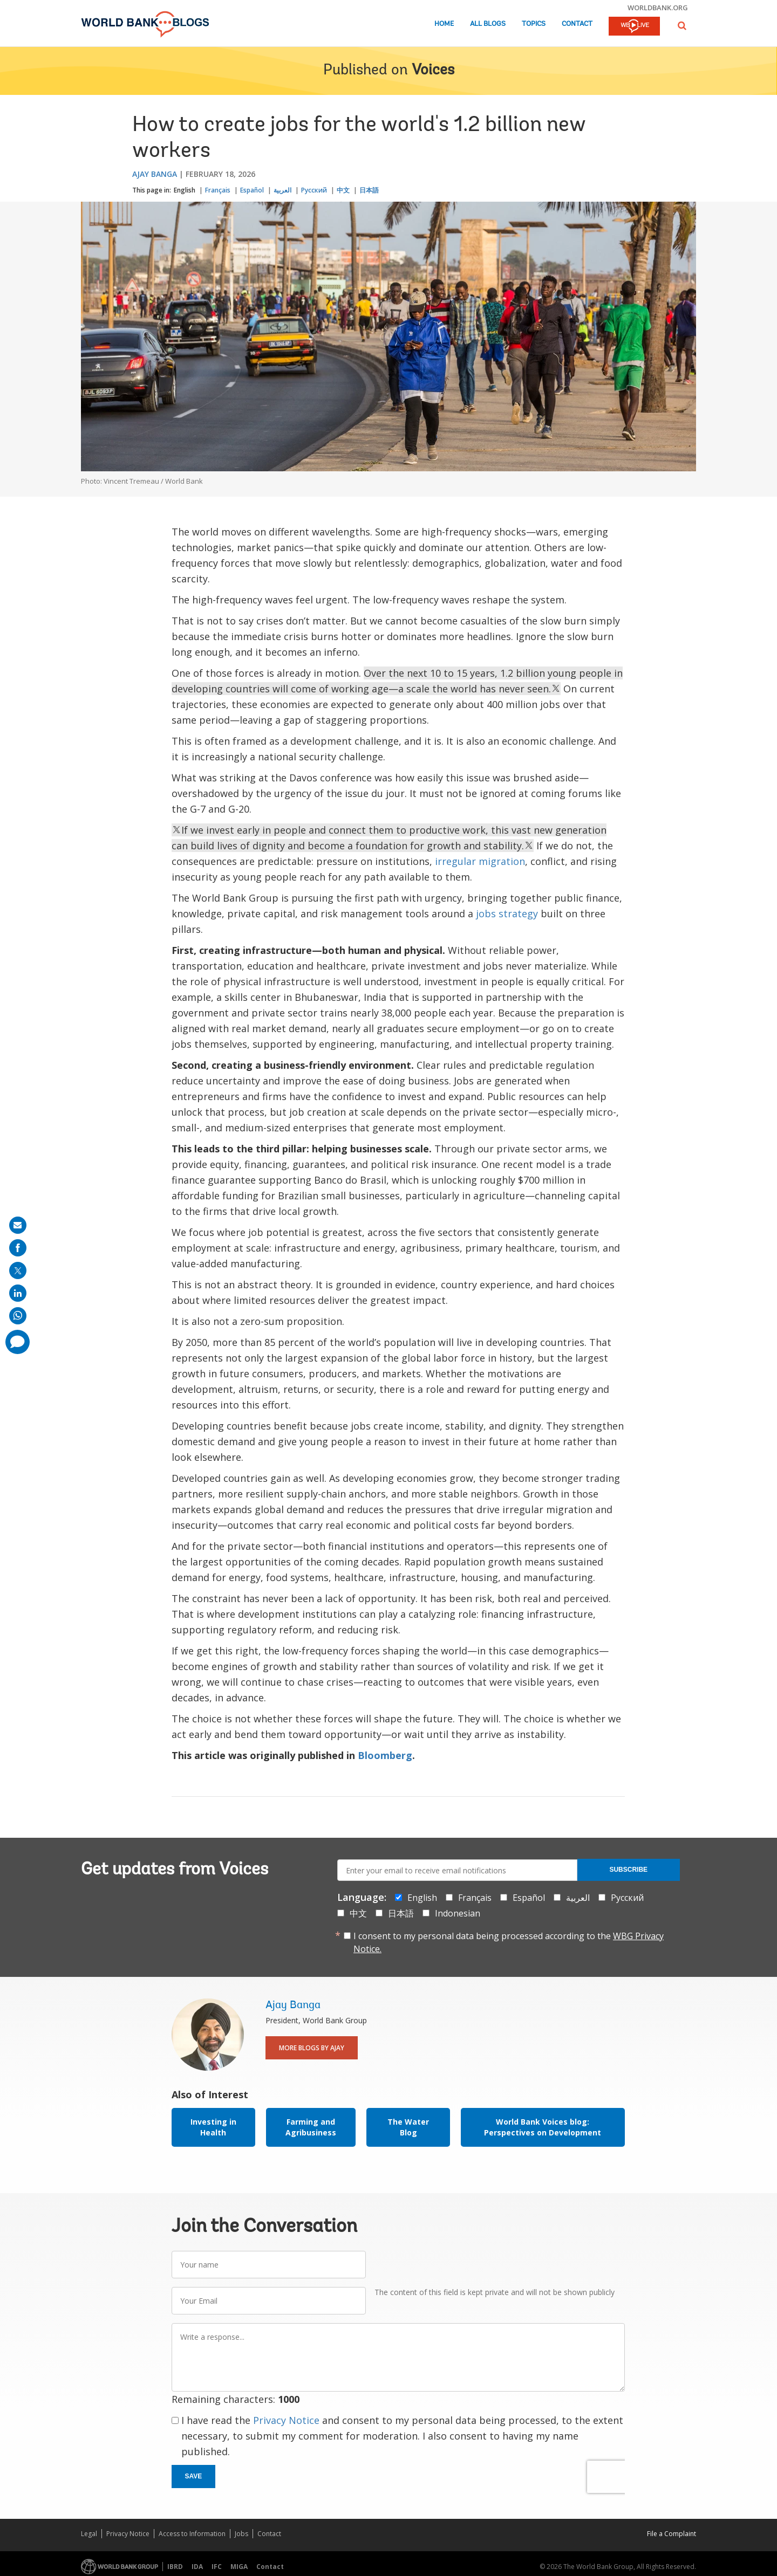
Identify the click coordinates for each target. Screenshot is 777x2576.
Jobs (241, 2533)
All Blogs (488, 24)
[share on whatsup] (17, 1315)
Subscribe (628, 1869)
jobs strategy (507, 913)
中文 (343, 190)
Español (252, 190)
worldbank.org (658, 7)
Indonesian (457, 1913)
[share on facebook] (17, 1247)
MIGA (239, 2566)
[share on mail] (17, 1225)
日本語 (369, 190)
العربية (282, 190)
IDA (197, 2566)
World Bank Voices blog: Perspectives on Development (542, 2127)
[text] (176, 829)
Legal (89, 2533)
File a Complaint (671, 2533)
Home (444, 24)
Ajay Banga (154, 174)
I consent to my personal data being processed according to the (508, 1942)
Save (193, 2476)
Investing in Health (213, 2127)
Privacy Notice (286, 2420)
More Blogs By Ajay (311, 2047)
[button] (682, 25)
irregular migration (480, 861)
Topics (534, 24)
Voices (433, 70)
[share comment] (17, 1342)
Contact (577, 24)
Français (217, 190)
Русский (314, 190)
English (184, 190)
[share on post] (17, 1270)
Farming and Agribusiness (310, 2127)
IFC (217, 2566)
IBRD (175, 2566)
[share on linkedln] (17, 1293)
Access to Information (192, 2533)
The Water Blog (408, 2127)
